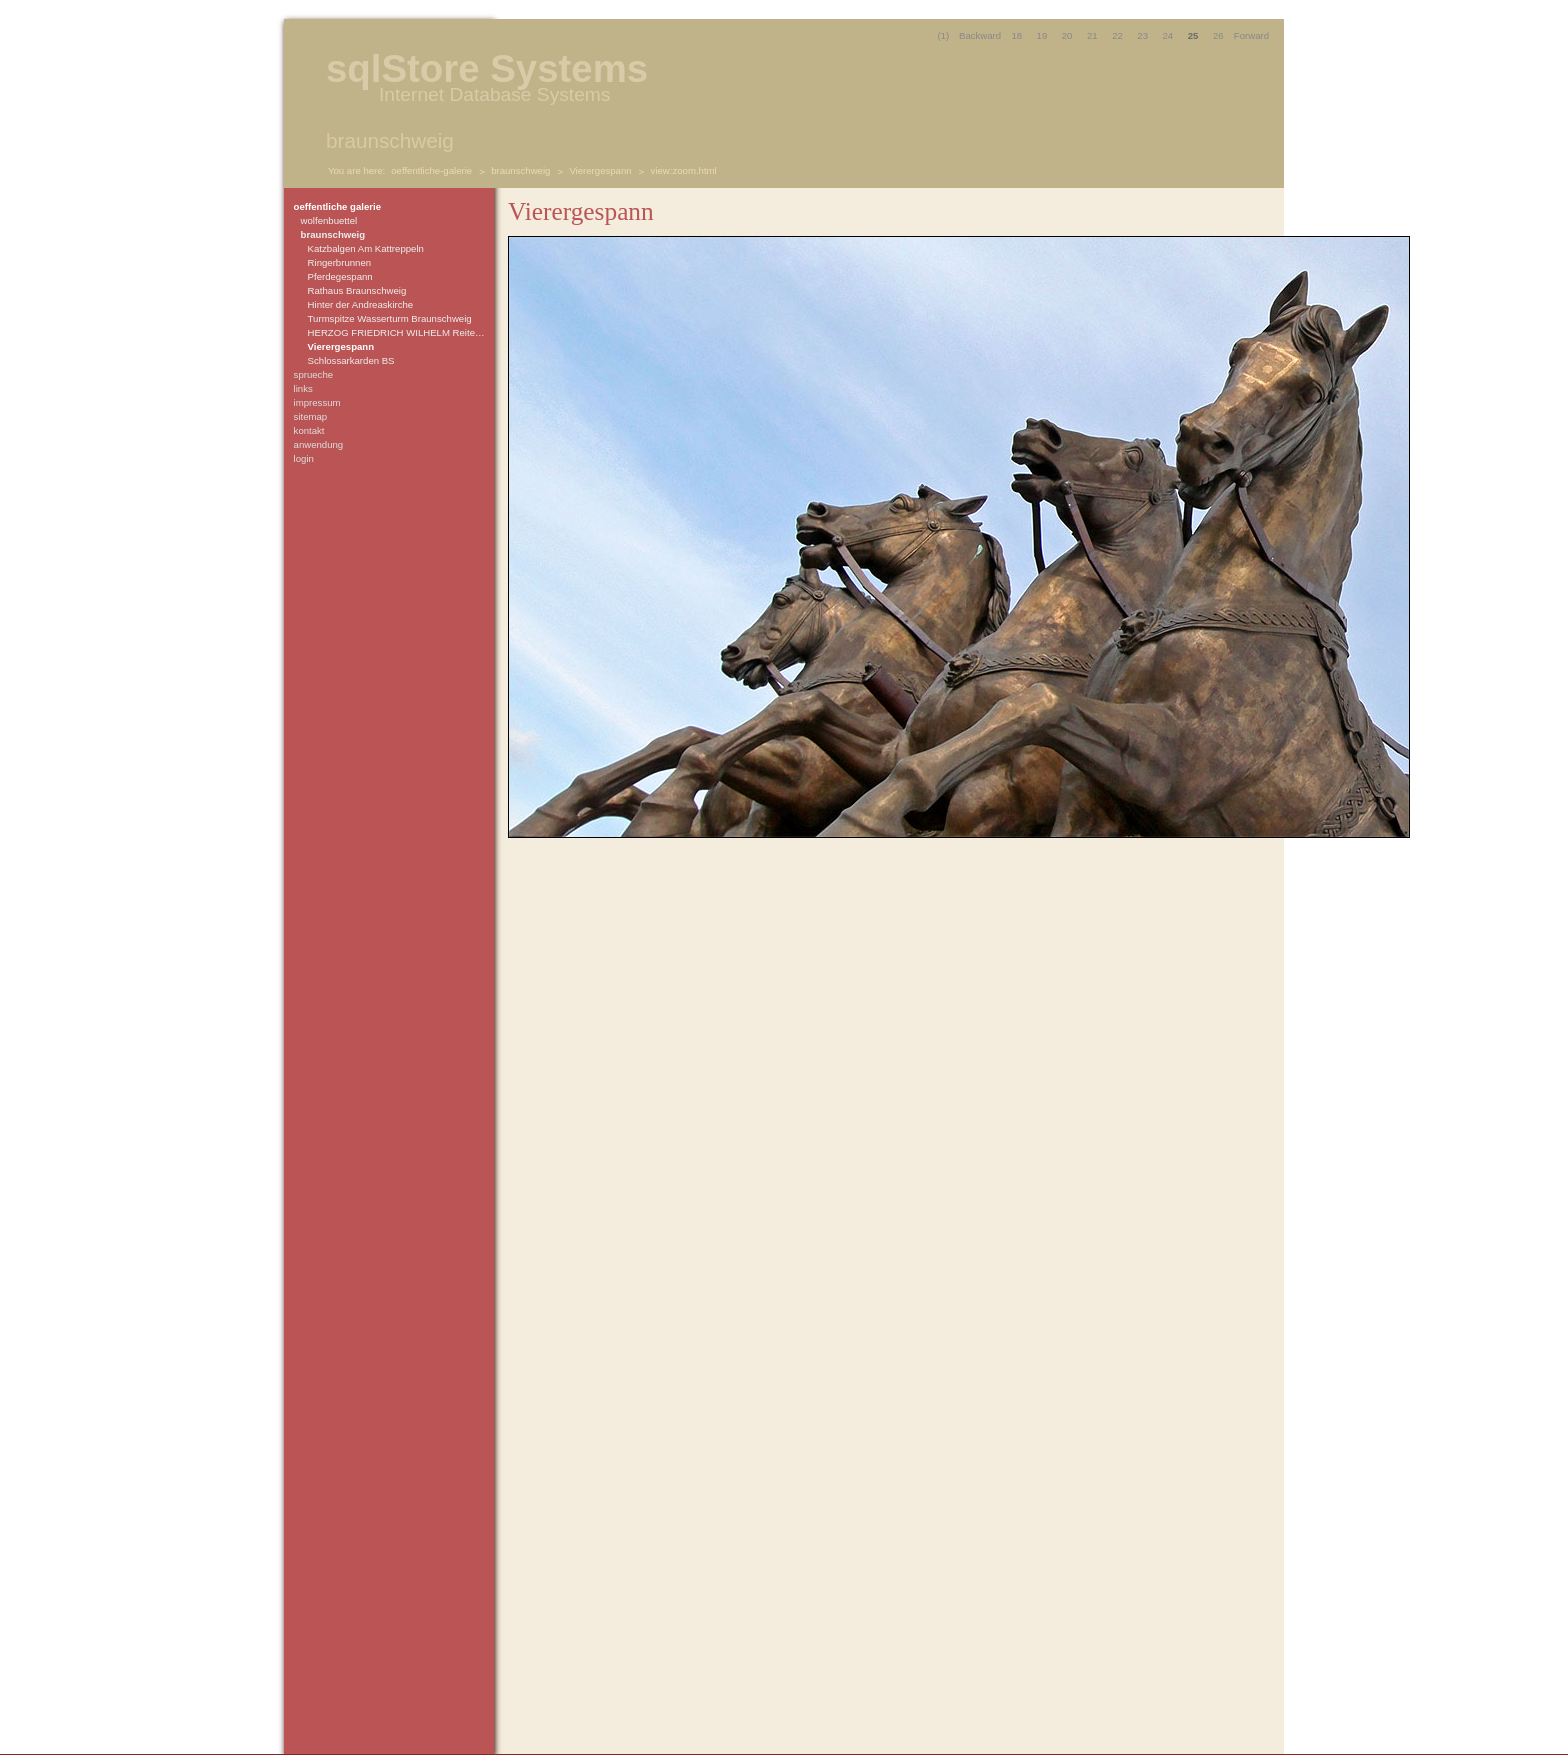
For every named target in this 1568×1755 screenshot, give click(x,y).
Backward (980, 35)
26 (1218, 35)
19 (1042, 35)
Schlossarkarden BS (351, 360)
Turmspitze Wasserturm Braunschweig (390, 318)
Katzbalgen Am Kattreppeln (366, 248)
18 (1016, 35)
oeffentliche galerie (337, 206)
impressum (317, 402)
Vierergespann (600, 170)
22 (1117, 35)
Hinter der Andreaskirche (361, 304)
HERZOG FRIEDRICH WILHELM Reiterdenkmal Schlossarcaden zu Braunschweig (398, 332)
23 (1142, 35)
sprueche (313, 374)
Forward (1251, 35)
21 (1092, 35)
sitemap (311, 416)
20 (1067, 35)
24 (1168, 35)
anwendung (319, 444)
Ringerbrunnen (339, 262)
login (304, 458)
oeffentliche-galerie (431, 170)
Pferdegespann (340, 276)
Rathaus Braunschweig (357, 290)
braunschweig (520, 170)
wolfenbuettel (329, 220)
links (303, 388)
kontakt (309, 430)
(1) (944, 35)
